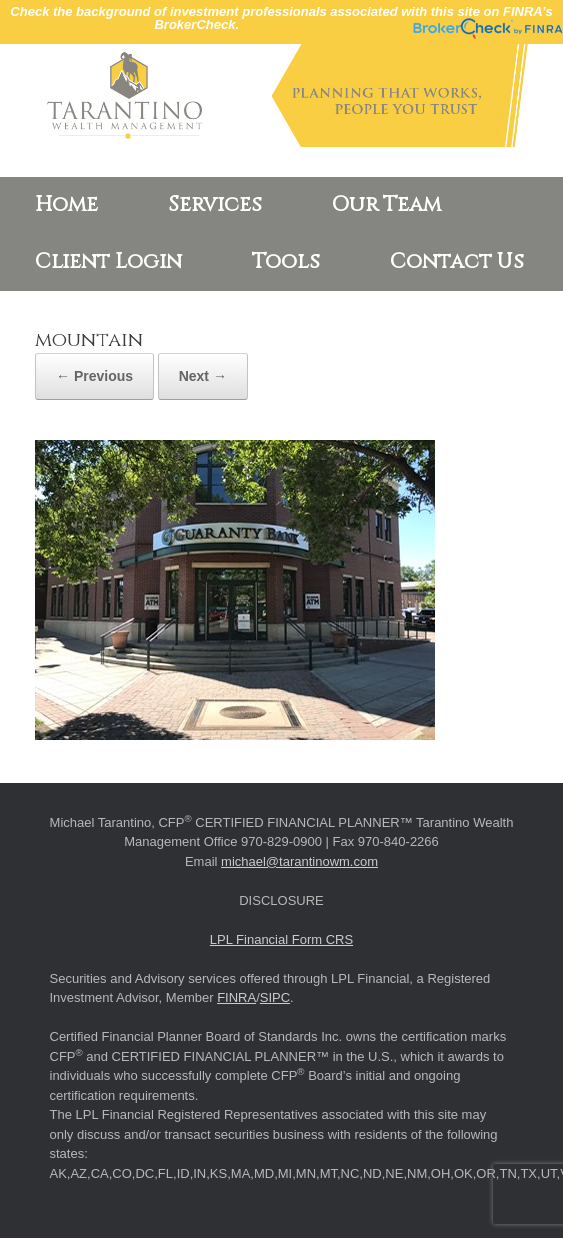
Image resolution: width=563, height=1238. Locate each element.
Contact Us (457, 262)
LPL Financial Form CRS (281, 939)
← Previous (94, 376)
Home (66, 205)
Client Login (108, 262)
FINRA (236, 997)
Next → (203, 376)
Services (215, 205)
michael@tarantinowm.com (299, 861)
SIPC (275, 997)
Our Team (386, 205)
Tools (286, 262)
